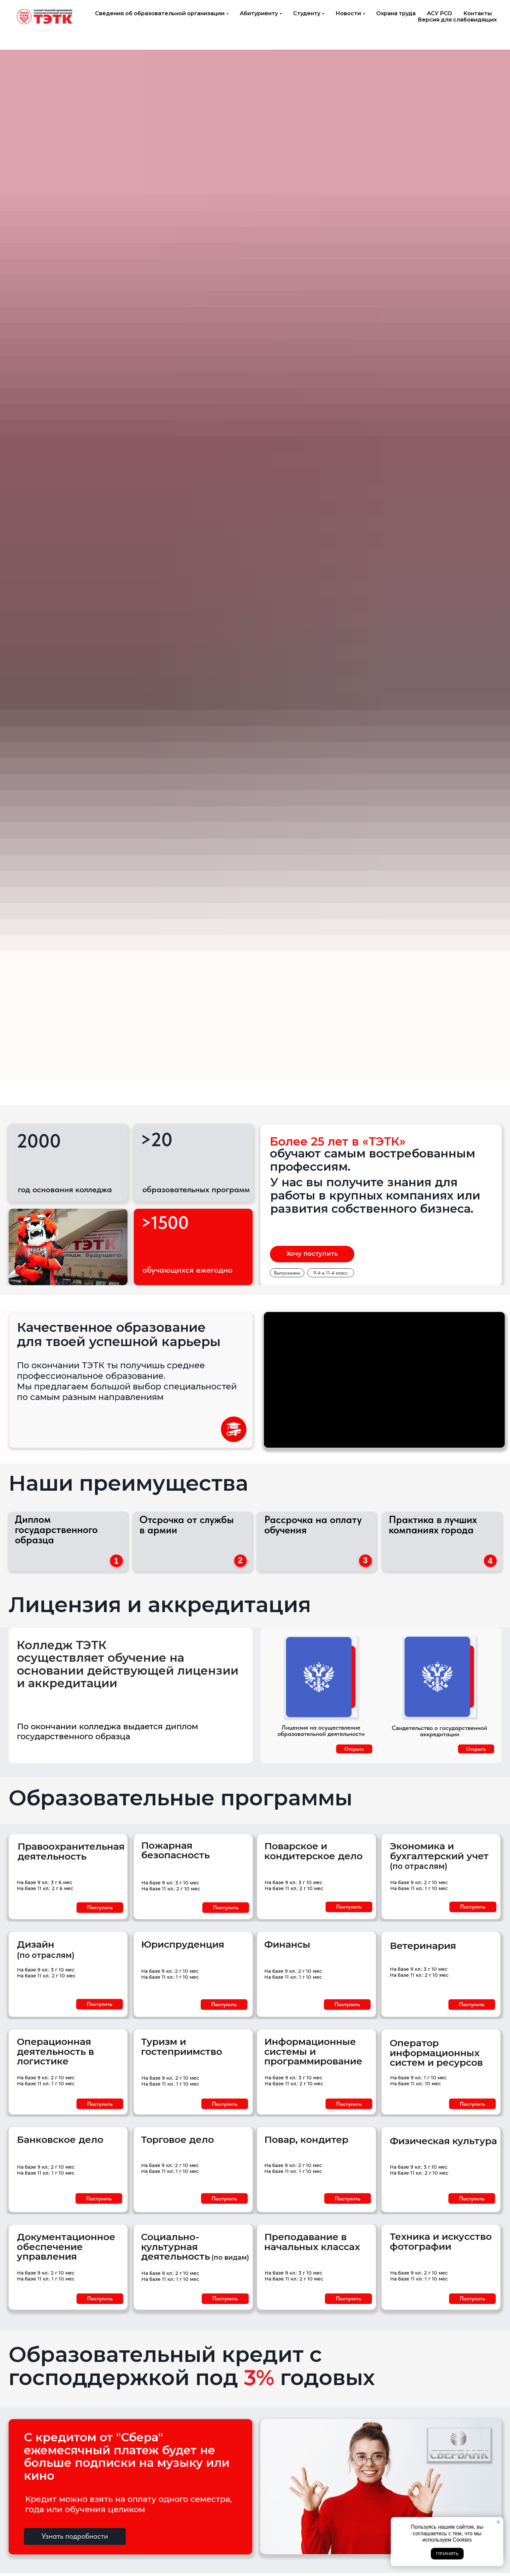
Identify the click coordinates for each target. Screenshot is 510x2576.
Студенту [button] (306, 13)
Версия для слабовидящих (457, 20)
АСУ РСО (439, 13)
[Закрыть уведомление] (498, 2522)
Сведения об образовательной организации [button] (160, 13)
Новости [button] (348, 13)
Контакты (477, 13)
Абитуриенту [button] (259, 13)
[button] (99, 1907)
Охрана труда (396, 13)
